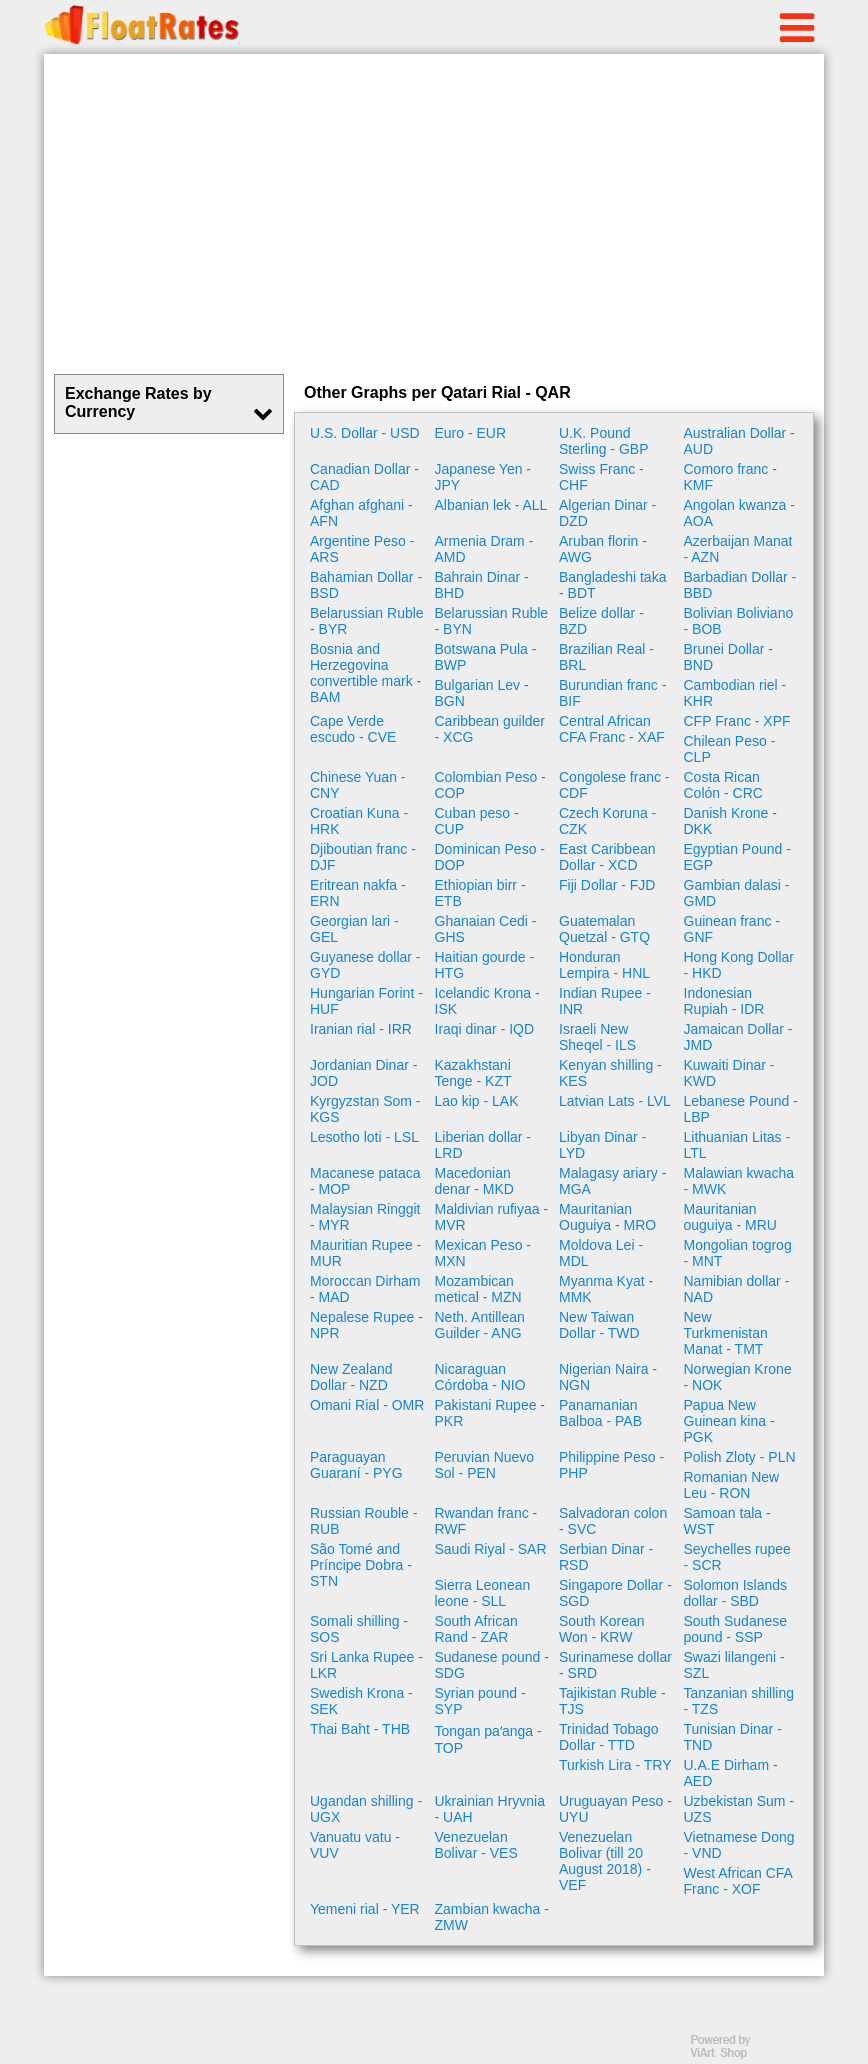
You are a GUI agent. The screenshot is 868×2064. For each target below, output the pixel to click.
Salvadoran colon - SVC (613, 1521)
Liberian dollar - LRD (483, 1145)
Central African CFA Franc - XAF (612, 729)
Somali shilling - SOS (359, 1629)
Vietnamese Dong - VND (739, 1845)
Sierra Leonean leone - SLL (483, 1593)
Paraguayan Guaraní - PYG (356, 1465)
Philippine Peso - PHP (611, 1465)
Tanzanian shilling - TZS (739, 1701)
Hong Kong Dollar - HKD (739, 965)
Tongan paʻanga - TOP (488, 1739)
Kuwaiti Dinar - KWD (729, 1073)
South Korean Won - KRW (602, 1629)
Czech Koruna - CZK (607, 821)
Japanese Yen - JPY (483, 477)
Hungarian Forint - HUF (366, 1001)
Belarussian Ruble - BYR (367, 621)
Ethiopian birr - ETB (480, 893)
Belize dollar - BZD (601, 621)
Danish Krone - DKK (730, 821)
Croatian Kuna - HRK (359, 821)
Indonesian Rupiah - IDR (724, 1001)
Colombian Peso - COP (490, 785)
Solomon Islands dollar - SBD (736, 1593)
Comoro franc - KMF (730, 477)
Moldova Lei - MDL (601, 1253)
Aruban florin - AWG (603, 549)
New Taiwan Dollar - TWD (599, 1325)
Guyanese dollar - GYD (365, 965)
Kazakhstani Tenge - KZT (473, 1073)
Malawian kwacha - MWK (739, 1181)
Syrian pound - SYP (480, 1701)
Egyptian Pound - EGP (737, 857)
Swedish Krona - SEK (361, 1701)
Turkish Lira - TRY (615, 1765)
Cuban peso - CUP (477, 821)
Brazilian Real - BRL (606, 657)
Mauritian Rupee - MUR (365, 1253)
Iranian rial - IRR (361, 1029)
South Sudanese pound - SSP (736, 1629)
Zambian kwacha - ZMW (492, 1917)
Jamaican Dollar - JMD (738, 1037)
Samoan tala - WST (727, 1521)
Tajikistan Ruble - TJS (612, 1701)
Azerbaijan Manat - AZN (738, 549)
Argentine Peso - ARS (362, 549)
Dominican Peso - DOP (490, 857)
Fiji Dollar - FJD (607, 885)
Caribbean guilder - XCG (490, 729)
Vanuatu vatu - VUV (355, 1845)
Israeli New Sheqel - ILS (597, 1037)
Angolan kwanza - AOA (739, 513)
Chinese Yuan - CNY (357, 785)
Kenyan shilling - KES (610, 1073)
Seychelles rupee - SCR (737, 1557)
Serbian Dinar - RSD (606, 1557)
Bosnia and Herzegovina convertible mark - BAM (365, 673)
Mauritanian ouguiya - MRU (730, 1217)
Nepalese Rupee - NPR (366, 1325)
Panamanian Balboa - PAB (600, 1413)
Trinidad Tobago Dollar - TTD (609, 1737)
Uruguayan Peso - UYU (615, 1809)
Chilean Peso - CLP (730, 749)
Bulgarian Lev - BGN (482, 693)
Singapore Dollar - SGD (615, 1593)
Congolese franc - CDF (614, 785)
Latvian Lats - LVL (615, 1101)
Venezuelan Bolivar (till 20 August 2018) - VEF (605, 1861)
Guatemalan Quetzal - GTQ (604, 929)
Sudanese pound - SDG (492, 1665)
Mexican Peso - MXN (483, 1253)
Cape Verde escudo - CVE (353, 729)
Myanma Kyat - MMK (606, 1289)
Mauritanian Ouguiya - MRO (607, 1217)
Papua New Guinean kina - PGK (729, 1421)
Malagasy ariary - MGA (612, 1181)
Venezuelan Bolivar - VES (476, 1845)
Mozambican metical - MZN (478, 1289)
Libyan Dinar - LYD (602, 1145)
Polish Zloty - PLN (740, 1457)
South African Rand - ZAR (476, 1629)
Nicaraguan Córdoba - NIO (480, 1377)
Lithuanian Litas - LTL (737, 1145)
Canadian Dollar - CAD (364, 477)
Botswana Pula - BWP (486, 657)
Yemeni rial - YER (365, 1909)
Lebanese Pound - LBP (741, 1109)
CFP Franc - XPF (737, 721)
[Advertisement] (434, 214)
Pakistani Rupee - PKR (490, 1413)
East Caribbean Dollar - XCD (607, 857)
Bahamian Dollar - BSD (366, 585)
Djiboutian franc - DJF (363, 857)
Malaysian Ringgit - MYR (365, 1217)
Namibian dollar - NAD (737, 1289)
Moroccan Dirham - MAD (365, 1289)
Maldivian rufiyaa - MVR (492, 1217)
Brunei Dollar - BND (728, 657)
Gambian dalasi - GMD (737, 893)
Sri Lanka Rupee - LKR (366, 1665)
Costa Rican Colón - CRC (723, 785)
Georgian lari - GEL (354, 929)
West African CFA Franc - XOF (738, 1881)
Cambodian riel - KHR (735, 693)
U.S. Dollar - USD (365, 433)
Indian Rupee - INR (605, 1001)
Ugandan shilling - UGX (366, 1809)
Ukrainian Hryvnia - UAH (490, 1809)
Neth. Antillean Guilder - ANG (480, 1325)
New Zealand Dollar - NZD (351, 1377)
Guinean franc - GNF (732, 929)
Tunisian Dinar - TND (733, 1737)
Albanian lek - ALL (491, 505)
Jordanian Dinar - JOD (363, 1073)
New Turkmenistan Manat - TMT (726, 1333)
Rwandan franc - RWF (486, 1521)
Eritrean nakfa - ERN (358, 893)
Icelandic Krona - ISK (487, 1001)
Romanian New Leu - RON (732, 1485)
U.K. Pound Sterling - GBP (603, 441)
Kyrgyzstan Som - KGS (365, 1109)
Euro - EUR (471, 433)
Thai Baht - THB (360, 1729)
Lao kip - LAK (477, 1101)
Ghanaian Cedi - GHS (486, 929)
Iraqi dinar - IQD (485, 1029)
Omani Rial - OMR (367, 1405)
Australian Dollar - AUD (739, 441)
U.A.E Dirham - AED (731, 1773)
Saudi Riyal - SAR (491, 1549)
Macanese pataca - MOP (365, 1181)
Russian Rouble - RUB (363, 1521)
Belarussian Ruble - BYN (492, 621)
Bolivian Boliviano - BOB (739, 621)
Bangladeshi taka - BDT (612, 585)
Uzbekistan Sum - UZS (739, 1809)
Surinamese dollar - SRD (615, 1665)
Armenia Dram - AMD (484, 549)
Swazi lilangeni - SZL (734, 1665)
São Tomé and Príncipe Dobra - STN (361, 1565)
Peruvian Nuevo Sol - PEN (485, 1465)
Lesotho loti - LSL (364, 1137)
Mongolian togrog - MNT (738, 1253)
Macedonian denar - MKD (474, 1181)
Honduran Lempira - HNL (604, 965)
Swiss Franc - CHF (601, 477)
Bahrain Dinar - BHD (482, 585)
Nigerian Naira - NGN (608, 1377)
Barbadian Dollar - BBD (740, 585)
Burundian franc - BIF (612, 693)
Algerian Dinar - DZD (607, 513)
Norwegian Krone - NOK (738, 1377)
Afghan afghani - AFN (361, 513)
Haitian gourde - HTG (485, 965)
